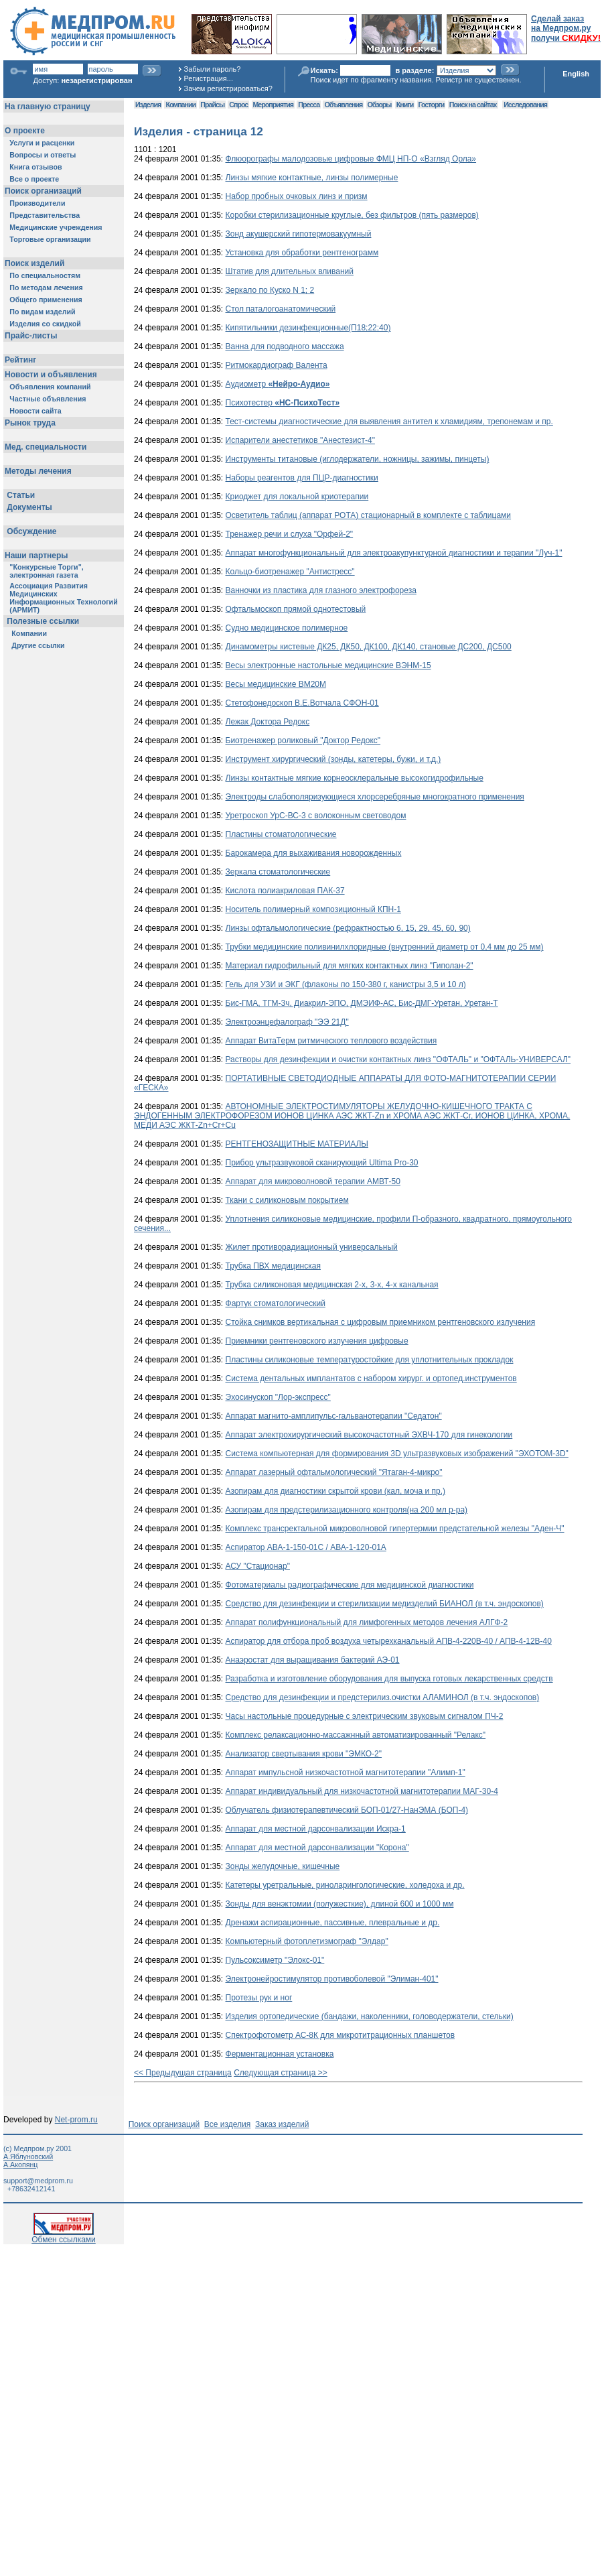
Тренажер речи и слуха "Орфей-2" (290, 534)
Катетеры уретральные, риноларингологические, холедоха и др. (345, 1885)
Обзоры (379, 105)
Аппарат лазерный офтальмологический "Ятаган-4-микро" (334, 1472)
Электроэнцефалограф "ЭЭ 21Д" (287, 1022)
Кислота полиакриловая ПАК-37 (285, 890)
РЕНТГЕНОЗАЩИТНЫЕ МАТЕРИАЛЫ (297, 1144)
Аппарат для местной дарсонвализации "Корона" (317, 1847)
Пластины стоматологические (281, 834)
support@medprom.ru (38, 2181)
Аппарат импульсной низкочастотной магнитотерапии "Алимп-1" (345, 1772)
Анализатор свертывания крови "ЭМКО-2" (304, 1753)
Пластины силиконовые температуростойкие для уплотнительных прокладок (370, 1359)
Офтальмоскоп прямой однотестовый (296, 609)
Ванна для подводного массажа (285, 346)
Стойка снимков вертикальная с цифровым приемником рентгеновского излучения (381, 1322)
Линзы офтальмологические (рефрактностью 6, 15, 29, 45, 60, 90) (348, 928)
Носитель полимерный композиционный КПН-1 (313, 909)
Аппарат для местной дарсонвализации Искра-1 (316, 1828)
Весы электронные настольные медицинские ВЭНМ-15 (328, 665)
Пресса (309, 105)
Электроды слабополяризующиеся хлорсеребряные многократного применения (375, 796)
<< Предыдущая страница (183, 2072)
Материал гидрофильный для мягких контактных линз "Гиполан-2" (349, 965)
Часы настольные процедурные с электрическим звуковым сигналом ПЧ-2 (365, 1716)
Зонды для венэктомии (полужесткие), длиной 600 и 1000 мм (340, 1904)
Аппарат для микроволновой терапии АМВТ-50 (313, 1181)
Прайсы (212, 105)
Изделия (148, 105)
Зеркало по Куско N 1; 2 (270, 290)
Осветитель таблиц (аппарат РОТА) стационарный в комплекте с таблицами (369, 515)
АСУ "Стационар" (258, 1566)
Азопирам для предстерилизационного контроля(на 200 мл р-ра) (347, 1510)
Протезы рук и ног (259, 1997)
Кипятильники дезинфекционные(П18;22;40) (308, 327)
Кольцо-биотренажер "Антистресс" (290, 571)
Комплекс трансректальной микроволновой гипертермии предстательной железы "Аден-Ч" (395, 1528)
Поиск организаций (164, 2124)
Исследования (525, 105)
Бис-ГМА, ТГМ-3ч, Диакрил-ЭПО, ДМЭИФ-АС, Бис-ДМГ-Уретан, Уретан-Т (362, 1003)
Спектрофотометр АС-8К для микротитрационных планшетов (340, 2035)
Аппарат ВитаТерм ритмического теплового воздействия (331, 1040)
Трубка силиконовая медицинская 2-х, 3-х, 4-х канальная (332, 1284)
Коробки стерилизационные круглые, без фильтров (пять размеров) (352, 215)
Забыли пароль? (212, 69)
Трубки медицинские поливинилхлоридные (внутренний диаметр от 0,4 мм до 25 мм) (385, 947)
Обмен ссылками (63, 2236)
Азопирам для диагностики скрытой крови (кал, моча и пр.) (336, 1491)
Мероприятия (273, 105)
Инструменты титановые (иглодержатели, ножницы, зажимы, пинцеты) (357, 459)
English (575, 74)
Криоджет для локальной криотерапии (297, 496)
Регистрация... (208, 78)
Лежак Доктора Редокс (268, 721)
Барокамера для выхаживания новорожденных (314, 853)
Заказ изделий (282, 2124)
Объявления (343, 105)
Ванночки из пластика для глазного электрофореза (321, 590)
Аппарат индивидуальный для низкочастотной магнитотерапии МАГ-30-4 (362, 1791)
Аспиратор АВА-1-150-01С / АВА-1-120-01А (306, 1547)
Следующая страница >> (280, 2072)
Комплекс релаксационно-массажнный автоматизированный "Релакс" (356, 1735)
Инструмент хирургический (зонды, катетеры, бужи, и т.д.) (333, 759)
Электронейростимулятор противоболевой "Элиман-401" (332, 1979)
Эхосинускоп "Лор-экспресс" (278, 1397)
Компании (180, 105)
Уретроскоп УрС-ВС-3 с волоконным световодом (316, 815)
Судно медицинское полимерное (287, 628)
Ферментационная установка (280, 2054)
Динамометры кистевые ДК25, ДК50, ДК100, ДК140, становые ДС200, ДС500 (369, 646)
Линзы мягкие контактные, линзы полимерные (312, 177)
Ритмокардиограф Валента (276, 365)
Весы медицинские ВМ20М (276, 684)
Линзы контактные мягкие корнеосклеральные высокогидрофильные (354, 778)
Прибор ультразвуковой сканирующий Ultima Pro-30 (322, 1162)
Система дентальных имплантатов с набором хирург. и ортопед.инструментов (371, 1378)
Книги (404, 105)
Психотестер (283, 402)
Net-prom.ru (76, 2119)
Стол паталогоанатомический (281, 309)
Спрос (238, 105)
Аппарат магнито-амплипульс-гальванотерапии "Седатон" (334, 1416)
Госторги (431, 105)
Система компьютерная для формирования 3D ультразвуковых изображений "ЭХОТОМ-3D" (397, 1453)
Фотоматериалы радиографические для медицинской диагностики (350, 1585)
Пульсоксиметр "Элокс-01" (275, 1960)
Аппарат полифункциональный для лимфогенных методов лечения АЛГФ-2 (367, 1622)
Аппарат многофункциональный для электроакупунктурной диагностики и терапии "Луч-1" (394, 553)
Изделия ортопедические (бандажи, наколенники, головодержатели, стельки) (370, 2016)
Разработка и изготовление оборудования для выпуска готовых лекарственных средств (389, 1678)
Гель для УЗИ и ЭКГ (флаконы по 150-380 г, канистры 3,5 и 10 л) (346, 984)
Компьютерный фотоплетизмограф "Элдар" (307, 1941)
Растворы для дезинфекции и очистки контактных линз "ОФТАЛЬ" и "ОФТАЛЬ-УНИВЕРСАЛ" (398, 1059)
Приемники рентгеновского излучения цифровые (317, 1341)
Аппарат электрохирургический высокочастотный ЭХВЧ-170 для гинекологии (369, 1434)
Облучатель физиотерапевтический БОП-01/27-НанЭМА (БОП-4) (347, 1810)
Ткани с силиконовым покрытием (287, 1200)
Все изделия (227, 2124)
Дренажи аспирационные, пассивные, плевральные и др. (333, 1922)
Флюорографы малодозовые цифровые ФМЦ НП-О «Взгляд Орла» (351, 159)
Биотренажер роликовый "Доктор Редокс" (303, 740)
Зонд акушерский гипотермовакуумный (299, 234)
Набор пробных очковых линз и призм (297, 196)
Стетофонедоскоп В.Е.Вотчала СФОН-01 (302, 703)
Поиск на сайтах (473, 105)
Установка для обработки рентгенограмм (302, 252)
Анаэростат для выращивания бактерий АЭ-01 (313, 1660)
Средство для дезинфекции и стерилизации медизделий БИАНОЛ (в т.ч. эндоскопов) (385, 1603)
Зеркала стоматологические (278, 872)
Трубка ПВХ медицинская (273, 1266)
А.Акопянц (20, 2165)
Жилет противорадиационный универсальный (312, 1247)
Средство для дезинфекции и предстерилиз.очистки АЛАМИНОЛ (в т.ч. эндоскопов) (383, 1697)
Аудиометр (278, 384)
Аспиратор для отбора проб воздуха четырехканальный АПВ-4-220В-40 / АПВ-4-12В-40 (389, 1641)
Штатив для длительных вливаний (290, 271)
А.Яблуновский (28, 2156)
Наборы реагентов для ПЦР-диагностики (302, 477)
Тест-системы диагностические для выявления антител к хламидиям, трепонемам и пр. (389, 421)
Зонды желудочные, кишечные (283, 1866)
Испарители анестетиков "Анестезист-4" (300, 440)
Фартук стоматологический (275, 1303)
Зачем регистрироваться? (228, 88)
